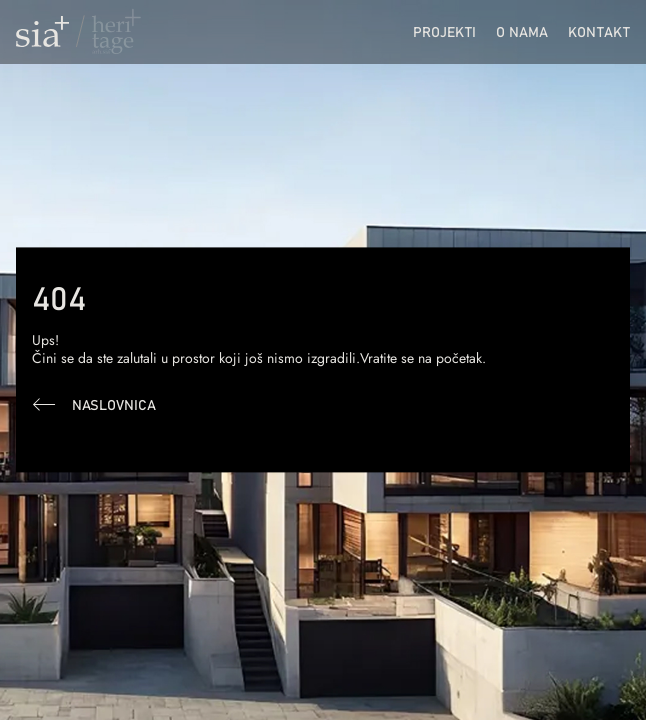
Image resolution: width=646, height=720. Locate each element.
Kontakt (599, 31)
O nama (522, 31)
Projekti (444, 31)
